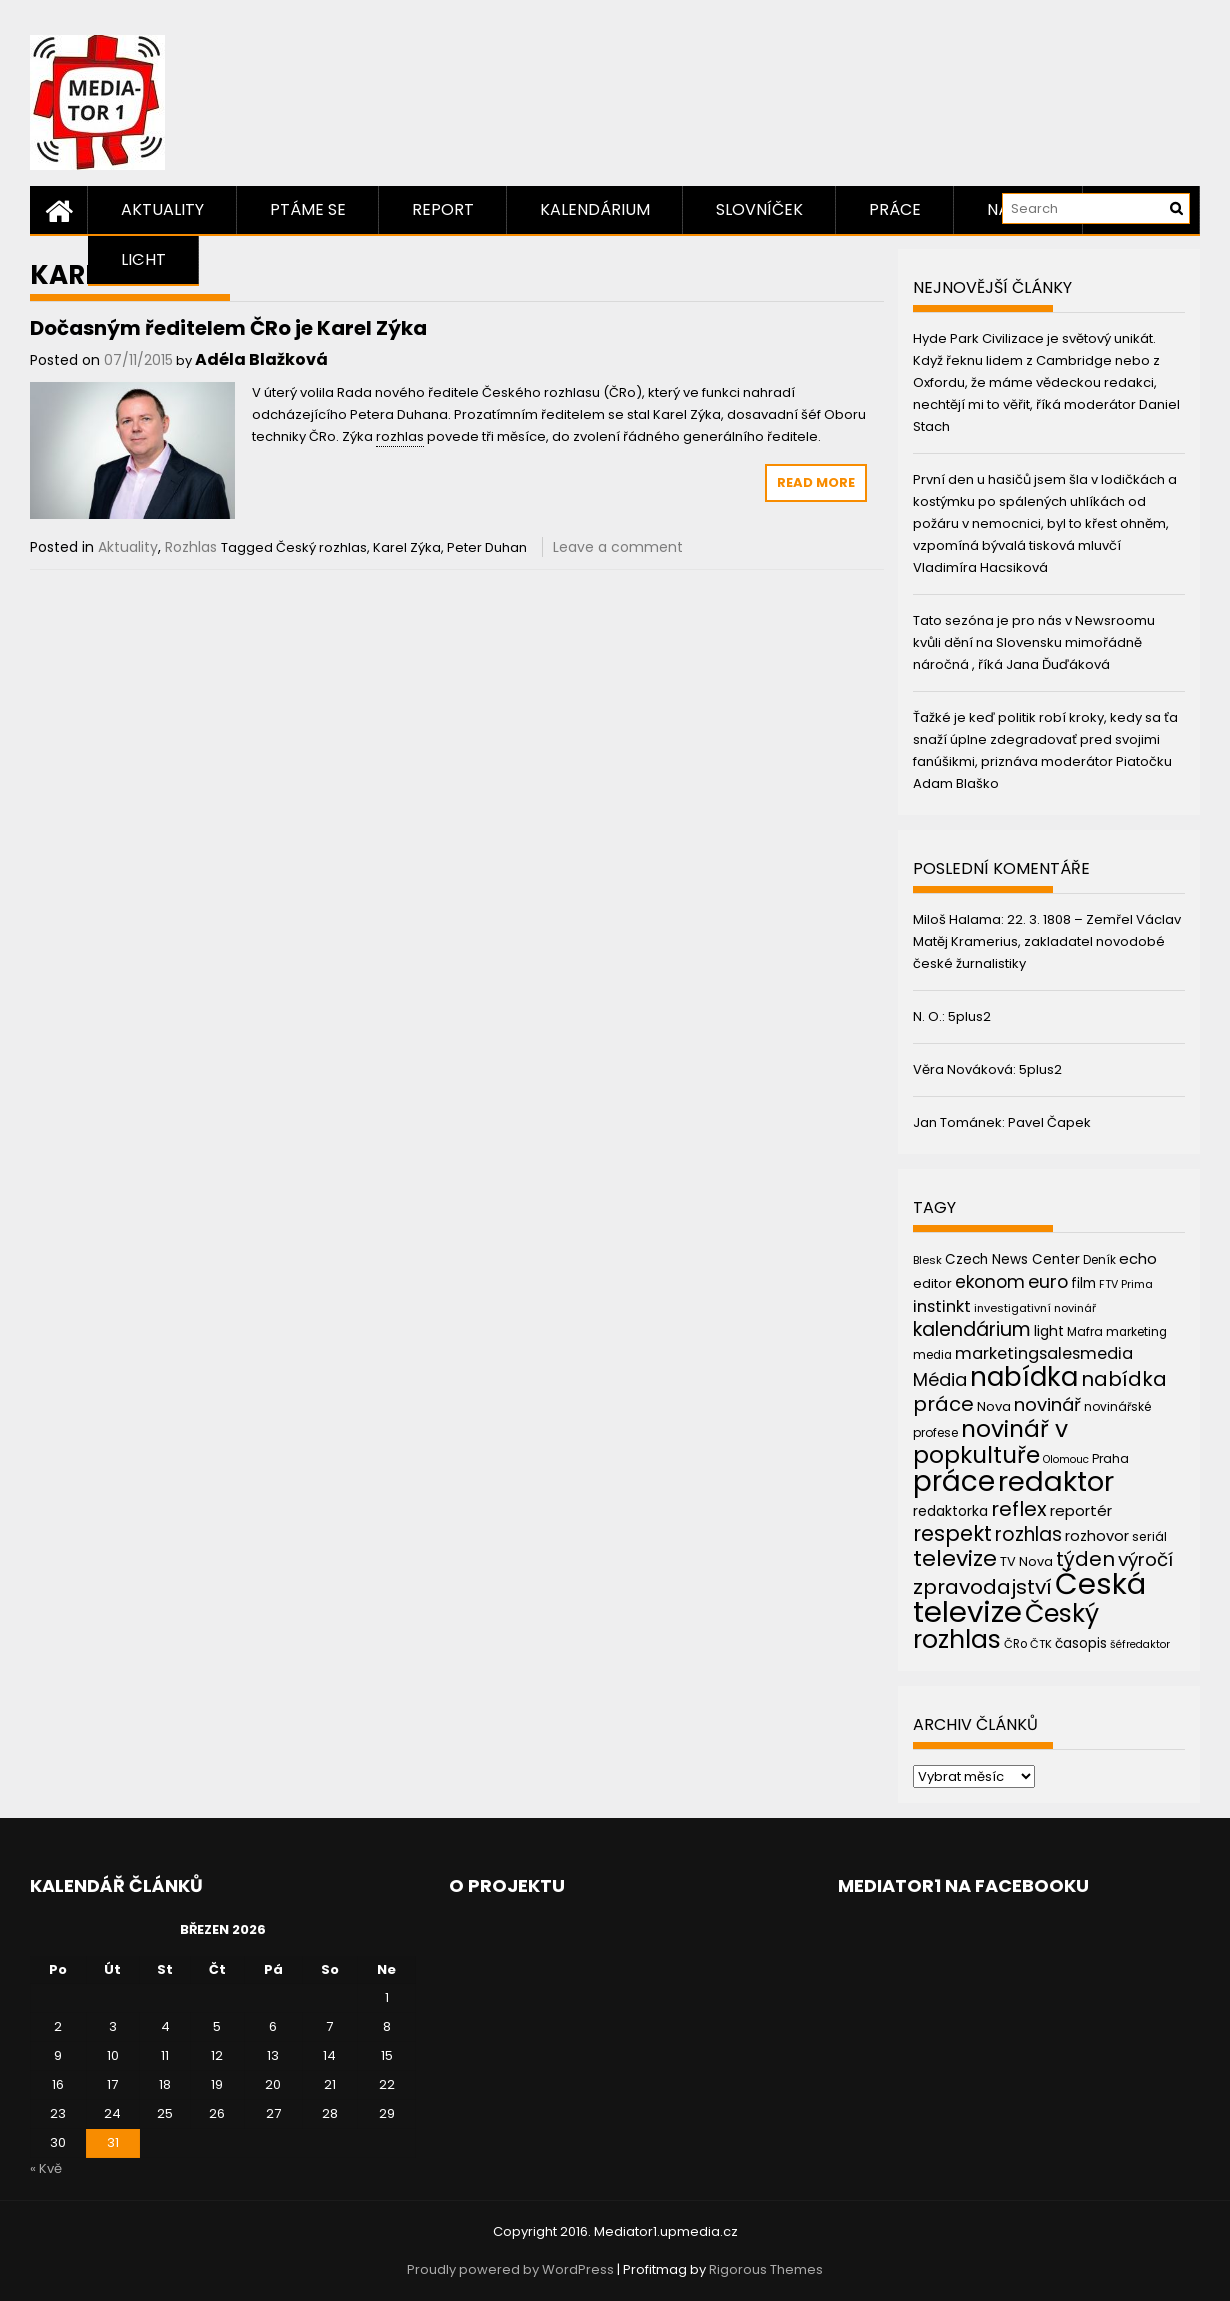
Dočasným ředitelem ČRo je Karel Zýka (228, 328)
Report (443, 209)
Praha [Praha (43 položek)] (1110, 1458)
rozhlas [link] (400, 436)
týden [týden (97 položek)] (1085, 1559)
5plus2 (969, 1016)
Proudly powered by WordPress (510, 2269)
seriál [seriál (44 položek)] (1149, 1536)
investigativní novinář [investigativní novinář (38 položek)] (1035, 1308)
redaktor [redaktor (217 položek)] (1056, 1481)
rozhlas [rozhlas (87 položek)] (1028, 1534)
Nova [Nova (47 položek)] (994, 1406)
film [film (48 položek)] (1083, 1283)
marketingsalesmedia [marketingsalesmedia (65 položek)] (1044, 1353)
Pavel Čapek (1049, 1122)
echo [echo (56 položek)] (1138, 1258)
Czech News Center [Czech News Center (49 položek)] (1012, 1259)
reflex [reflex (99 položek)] (1019, 1509)
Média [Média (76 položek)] (940, 1379)
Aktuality (162, 209)
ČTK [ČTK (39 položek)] (1041, 1644)
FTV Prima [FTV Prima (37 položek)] (1126, 1284)
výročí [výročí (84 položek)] (1145, 1559)
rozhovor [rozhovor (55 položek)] (1097, 1536)
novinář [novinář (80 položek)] (1047, 1404)
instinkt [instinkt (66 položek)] (942, 1306)
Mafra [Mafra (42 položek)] (1085, 1331)
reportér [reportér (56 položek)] (1081, 1510)
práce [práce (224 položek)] (954, 1481)
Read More (816, 482)
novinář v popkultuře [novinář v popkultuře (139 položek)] (990, 1441)
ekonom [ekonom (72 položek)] (990, 1282)
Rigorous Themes (766, 2269)
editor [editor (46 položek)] (932, 1283)
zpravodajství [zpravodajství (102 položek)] (982, 1587)
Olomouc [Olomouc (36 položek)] (1066, 1459)
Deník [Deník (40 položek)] (1099, 1260)
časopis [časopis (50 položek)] (1081, 1643)
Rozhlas (191, 547)
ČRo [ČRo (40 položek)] (1015, 1644)
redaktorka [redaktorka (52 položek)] (950, 1511)
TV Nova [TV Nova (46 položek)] (1026, 1561)
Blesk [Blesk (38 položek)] (927, 1260)
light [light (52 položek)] (1049, 1331)
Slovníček (759, 209)
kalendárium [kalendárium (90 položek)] (972, 1329)
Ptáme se (308, 209)
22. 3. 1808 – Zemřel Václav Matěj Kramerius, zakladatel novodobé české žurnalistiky (1047, 941)
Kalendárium (595, 209)
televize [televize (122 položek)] (955, 1558)
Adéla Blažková (261, 359)
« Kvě (46, 2168)
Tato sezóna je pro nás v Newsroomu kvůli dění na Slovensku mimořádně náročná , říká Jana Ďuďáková (1034, 642)
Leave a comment (618, 547)
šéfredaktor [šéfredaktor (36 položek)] (1140, 1644)
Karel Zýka (407, 547)
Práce (895, 209)
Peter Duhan (487, 547)
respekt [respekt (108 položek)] (952, 1533)
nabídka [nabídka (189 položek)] (1024, 1376)
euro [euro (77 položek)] (1048, 1281)
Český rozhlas (321, 547)
